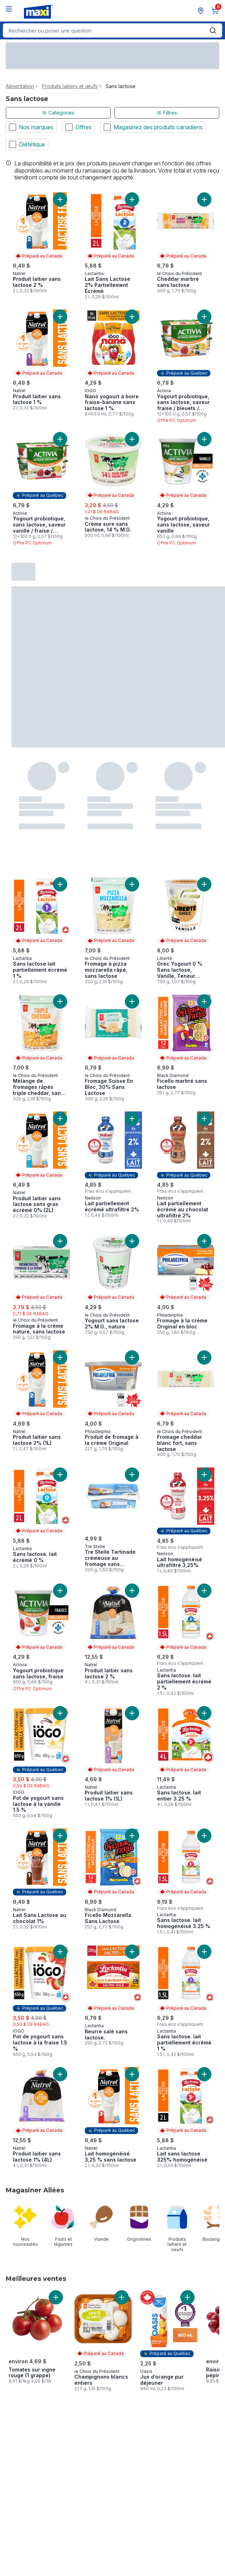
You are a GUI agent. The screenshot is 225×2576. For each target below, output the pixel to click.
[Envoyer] (212, 30)
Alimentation (20, 86)
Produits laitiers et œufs (70, 86)
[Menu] (9, 9)
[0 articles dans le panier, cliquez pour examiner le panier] (216, 10)
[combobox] (112, 30)
